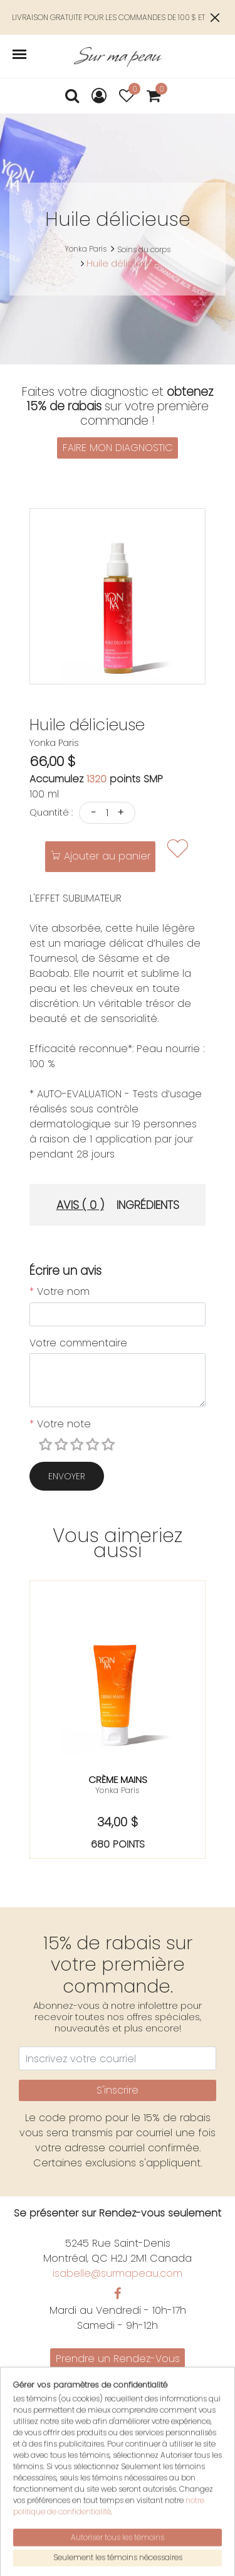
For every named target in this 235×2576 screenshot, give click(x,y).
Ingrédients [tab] (148, 1205)
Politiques (117, 2406)
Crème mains (117, 1779)
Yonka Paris (86, 248)
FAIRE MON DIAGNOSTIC (118, 447)
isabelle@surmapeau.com (117, 2273)
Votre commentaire (78, 1343)
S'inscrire (117, 2090)
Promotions (117, 2376)
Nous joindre (118, 2391)
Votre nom (59, 1291)
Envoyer (66, 1476)
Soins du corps (143, 249)
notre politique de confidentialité (108, 2552)
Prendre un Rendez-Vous (118, 2358)
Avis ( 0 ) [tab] (80, 1205)
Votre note (60, 1424)
